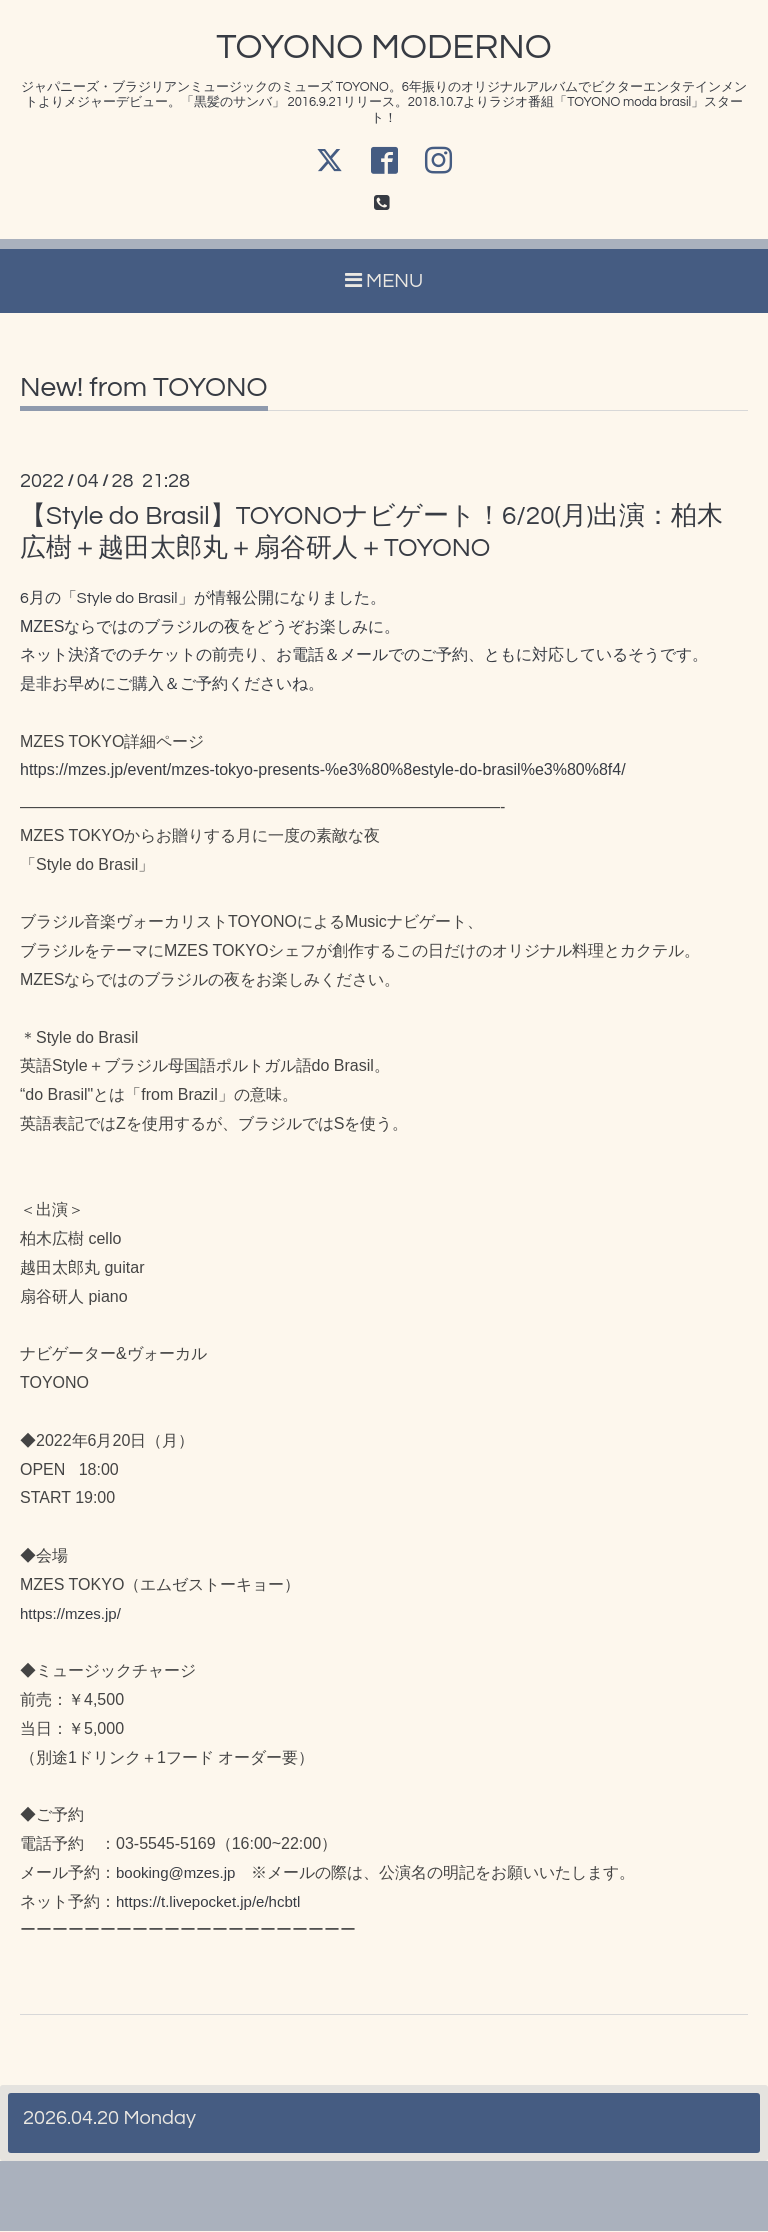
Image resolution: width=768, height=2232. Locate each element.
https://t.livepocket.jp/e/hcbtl (208, 1902)
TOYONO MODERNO (383, 47)
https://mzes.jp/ (70, 1614)
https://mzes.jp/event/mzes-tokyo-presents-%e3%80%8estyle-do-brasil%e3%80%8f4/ (323, 770)
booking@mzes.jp (175, 1873)
